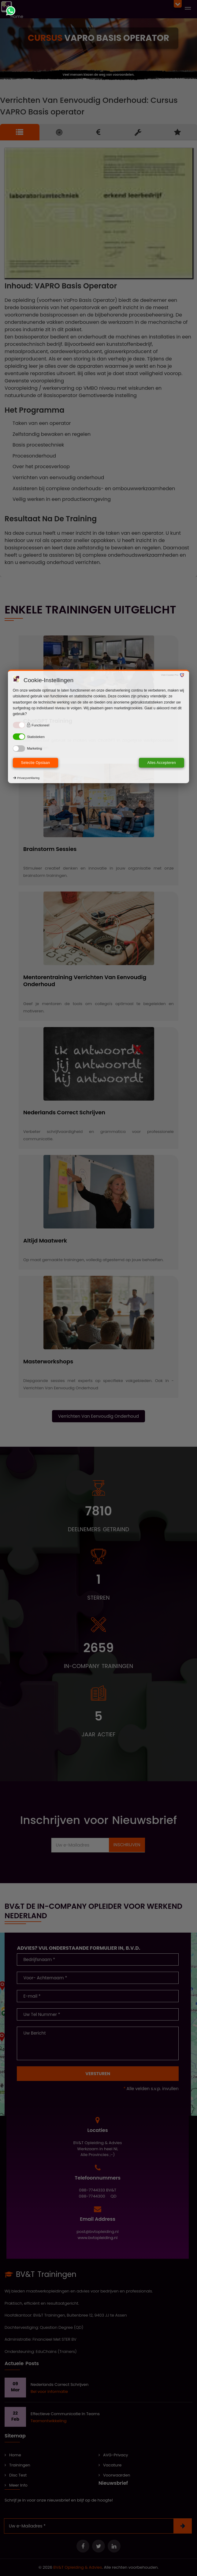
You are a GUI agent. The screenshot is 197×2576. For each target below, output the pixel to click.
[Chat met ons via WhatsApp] (10, 10)
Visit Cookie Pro (169, 675)
